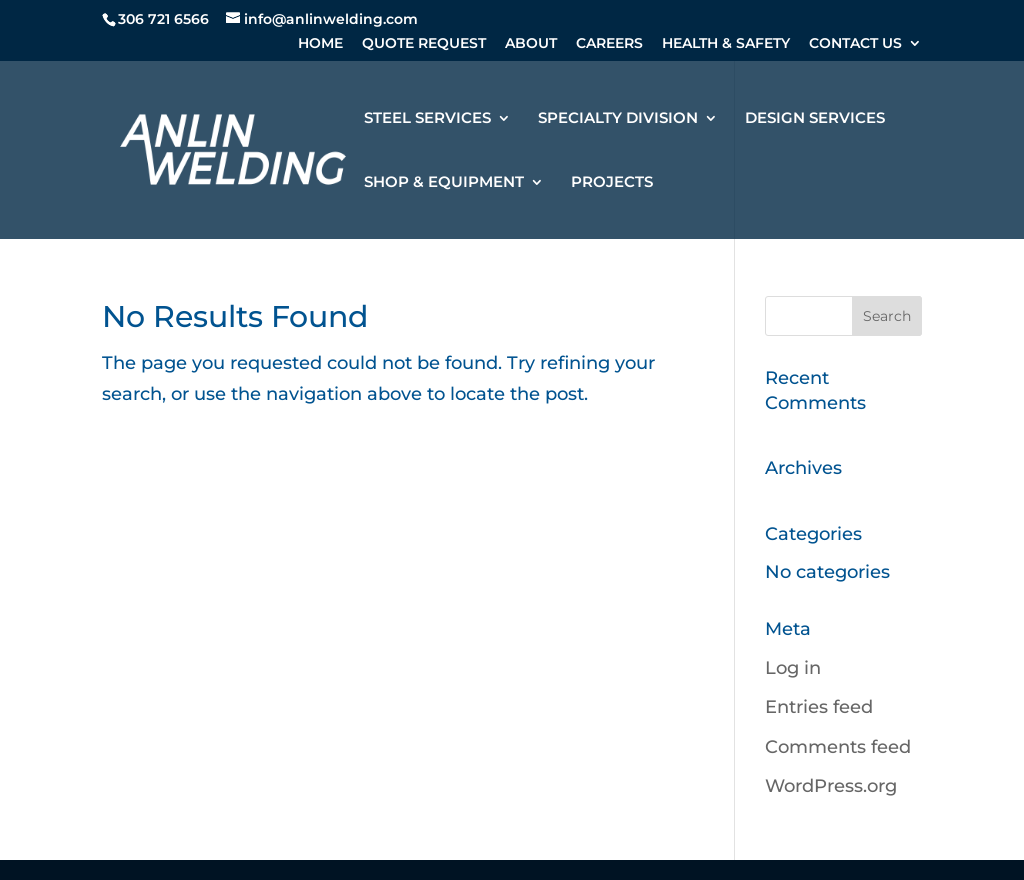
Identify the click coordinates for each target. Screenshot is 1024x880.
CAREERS (609, 44)
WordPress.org (831, 786)
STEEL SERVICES (427, 119)
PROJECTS (612, 183)
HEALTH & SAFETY (726, 44)
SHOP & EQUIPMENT (444, 183)
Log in (793, 668)
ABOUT (531, 44)
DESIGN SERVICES (815, 119)
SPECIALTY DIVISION (618, 119)
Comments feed (838, 747)
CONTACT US (855, 44)
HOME (320, 44)
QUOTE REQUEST (424, 44)
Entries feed (819, 707)
